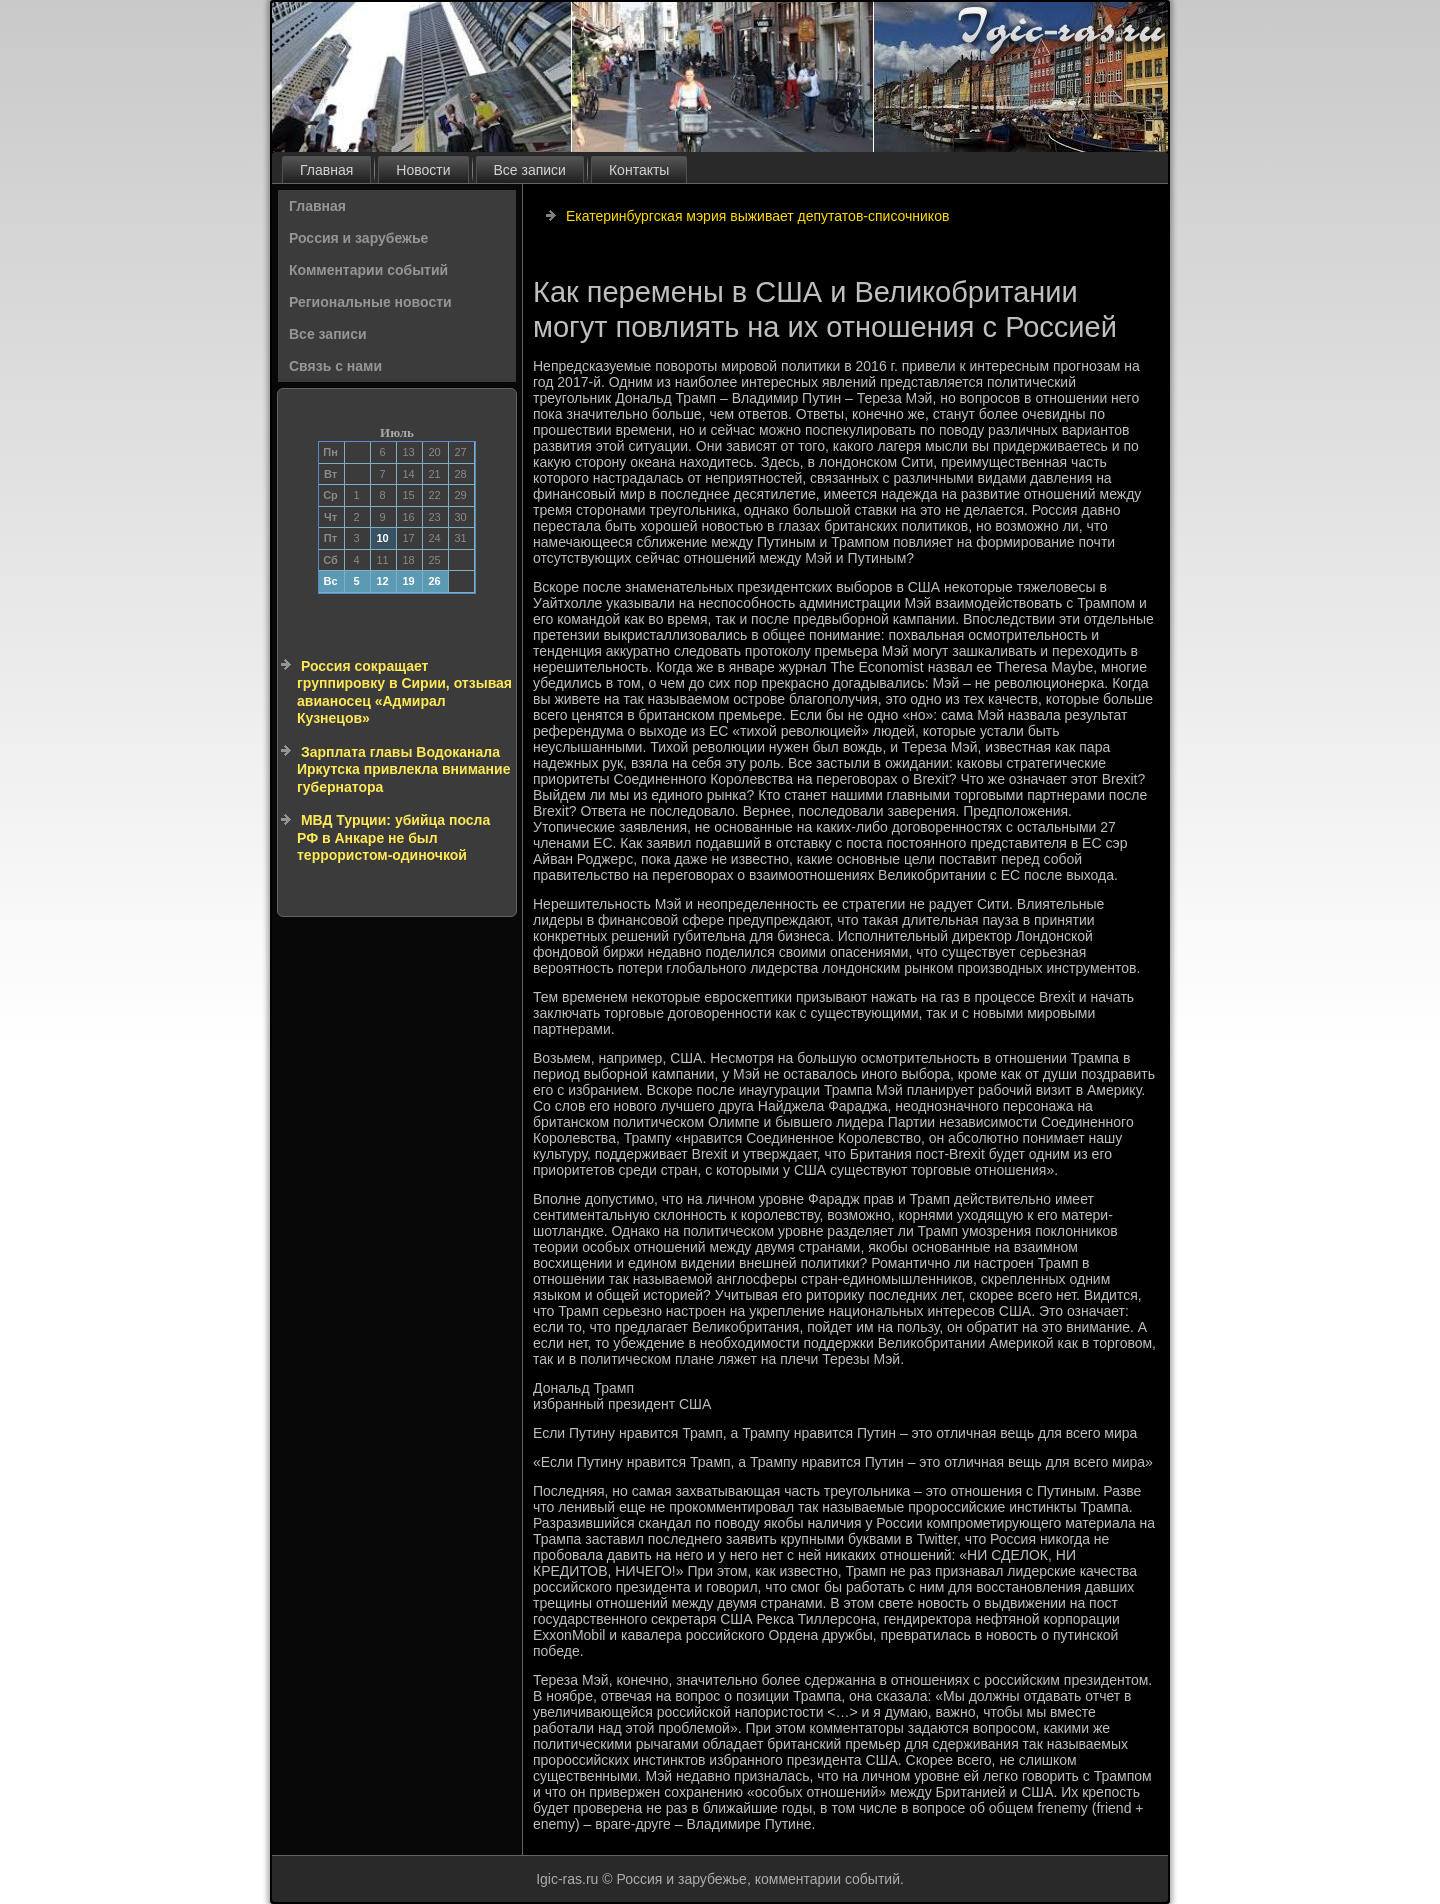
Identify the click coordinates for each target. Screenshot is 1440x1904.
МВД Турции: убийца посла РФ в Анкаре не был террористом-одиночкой (393, 837)
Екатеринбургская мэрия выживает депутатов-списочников (757, 216)
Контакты (639, 170)
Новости (423, 170)
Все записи (530, 170)
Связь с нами (335, 366)
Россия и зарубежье (358, 238)
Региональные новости (370, 302)
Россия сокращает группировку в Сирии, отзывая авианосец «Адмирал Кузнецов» (404, 692)
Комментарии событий (368, 270)
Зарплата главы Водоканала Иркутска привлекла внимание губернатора (403, 769)
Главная (326, 170)
